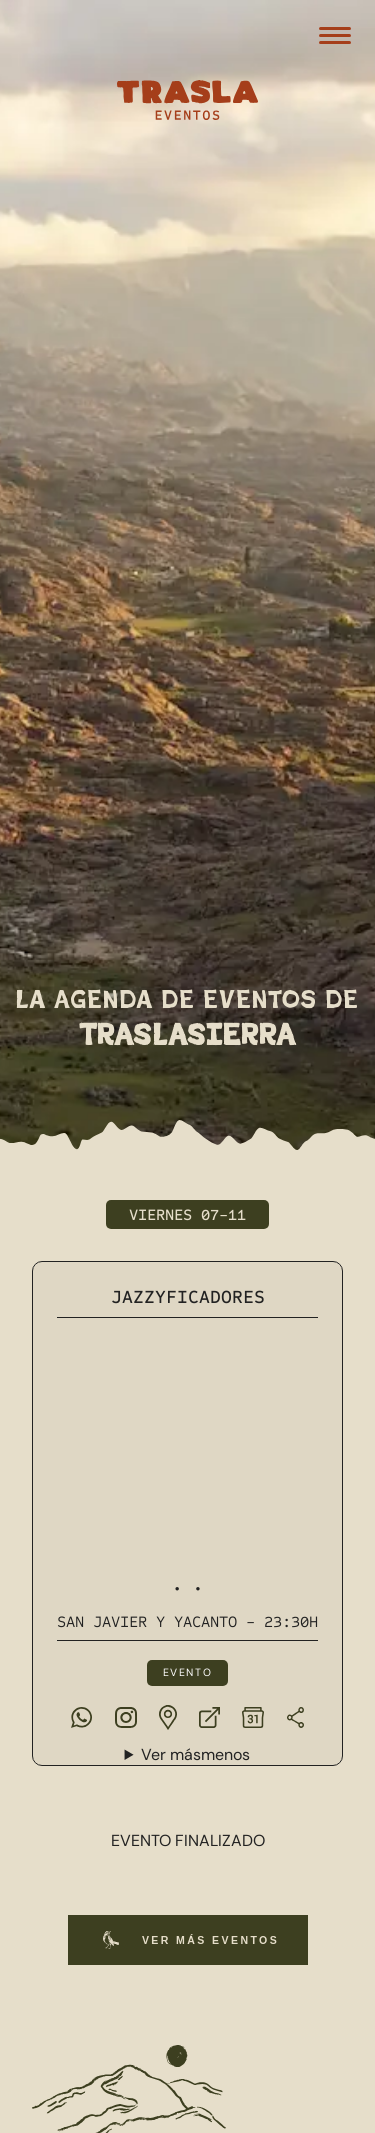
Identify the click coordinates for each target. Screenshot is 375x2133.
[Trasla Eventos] (188, 102)
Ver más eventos (187, 1940)
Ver (195, 1756)
